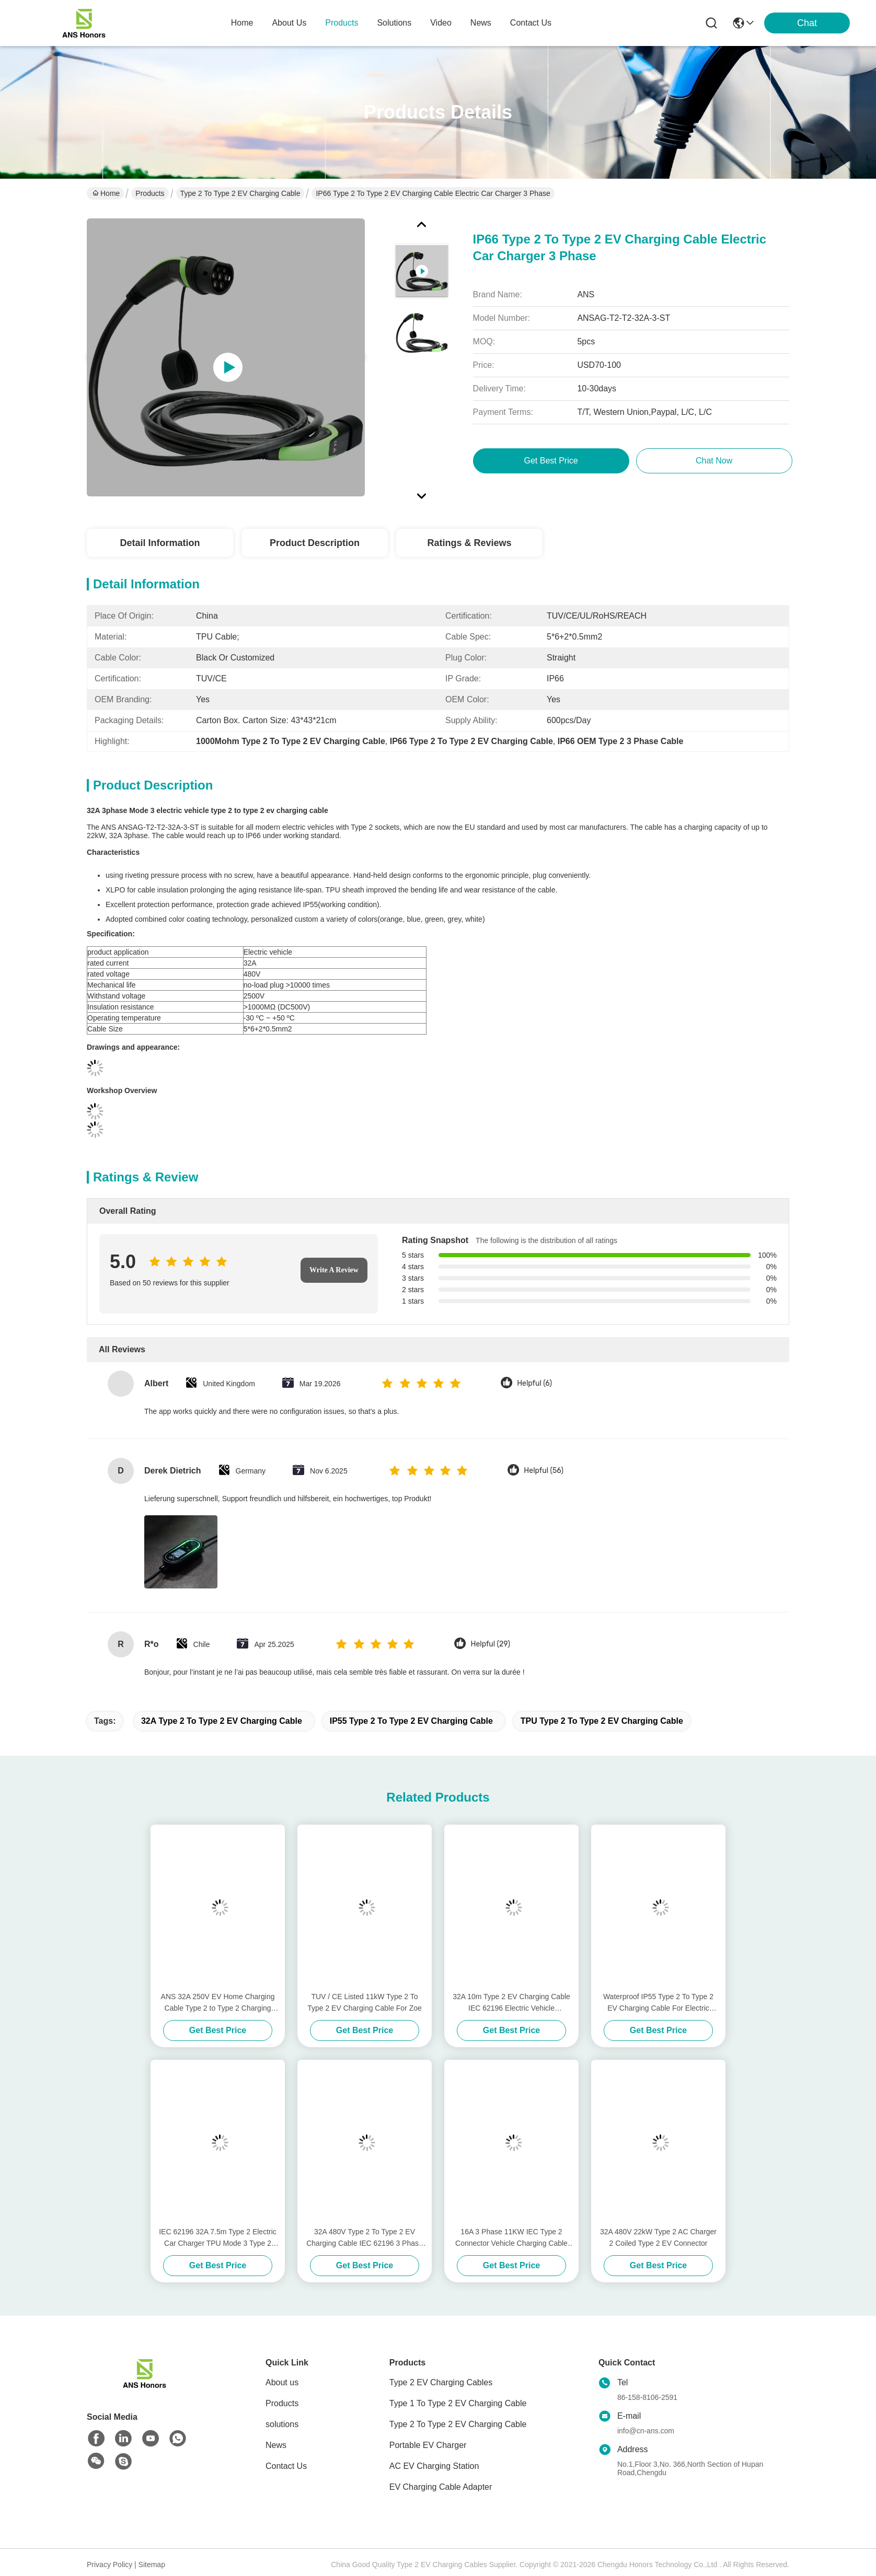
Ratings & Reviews (469, 543)
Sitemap (152, 2564)
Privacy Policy (109, 2564)
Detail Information (160, 543)
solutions (394, 22)
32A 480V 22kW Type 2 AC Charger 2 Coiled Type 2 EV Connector (658, 2237)
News (276, 2445)
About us (282, 2382)
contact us (530, 22)
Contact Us (286, 2466)
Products (149, 193)
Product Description (315, 543)
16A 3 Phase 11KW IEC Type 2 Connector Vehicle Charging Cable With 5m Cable (511, 2238)
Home (242, 22)
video (441, 22)
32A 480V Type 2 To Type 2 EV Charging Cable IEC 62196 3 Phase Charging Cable (364, 2238)
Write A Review (334, 1270)
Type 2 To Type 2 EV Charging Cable (240, 193)
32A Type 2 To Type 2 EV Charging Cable (221, 1720)
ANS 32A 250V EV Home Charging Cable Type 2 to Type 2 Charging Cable (218, 2003)
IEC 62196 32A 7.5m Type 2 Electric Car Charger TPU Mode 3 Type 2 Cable (217, 2238)
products (341, 22)
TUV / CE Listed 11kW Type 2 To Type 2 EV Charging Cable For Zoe (364, 2002)
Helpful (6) (534, 1383)
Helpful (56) (543, 1470)
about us (289, 22)
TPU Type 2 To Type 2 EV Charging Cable (602, 1720)
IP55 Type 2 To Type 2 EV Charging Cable (411, 1720)
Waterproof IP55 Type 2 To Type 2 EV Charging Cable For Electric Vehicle (658, 2003)
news (480, 22)
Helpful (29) (490, 1644)
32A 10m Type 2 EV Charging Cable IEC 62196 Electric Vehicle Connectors (511, 2003)
